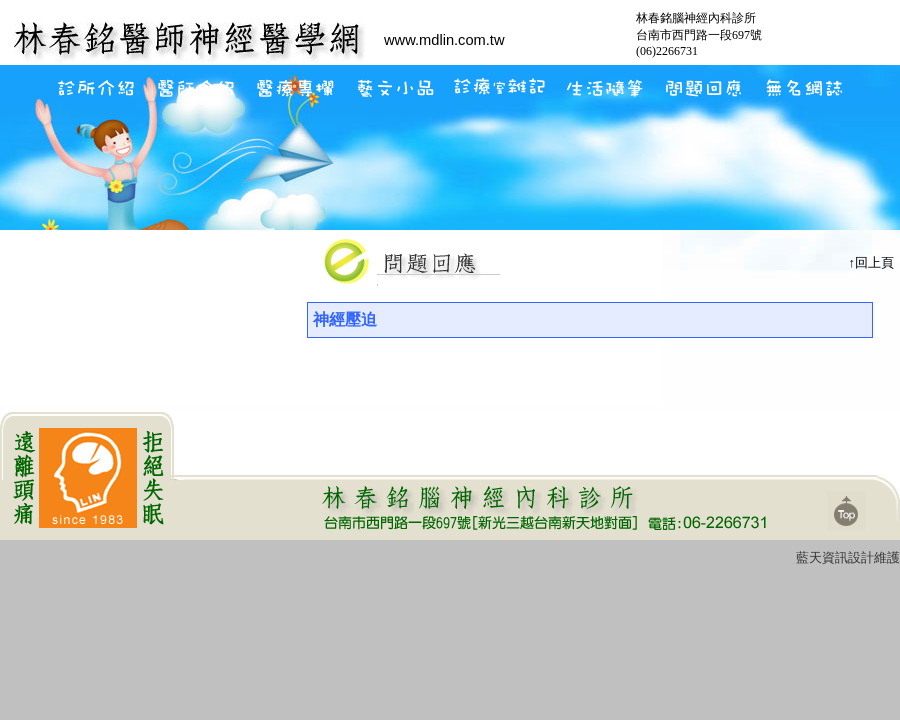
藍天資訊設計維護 (848, 557)
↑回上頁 (872, 262)
